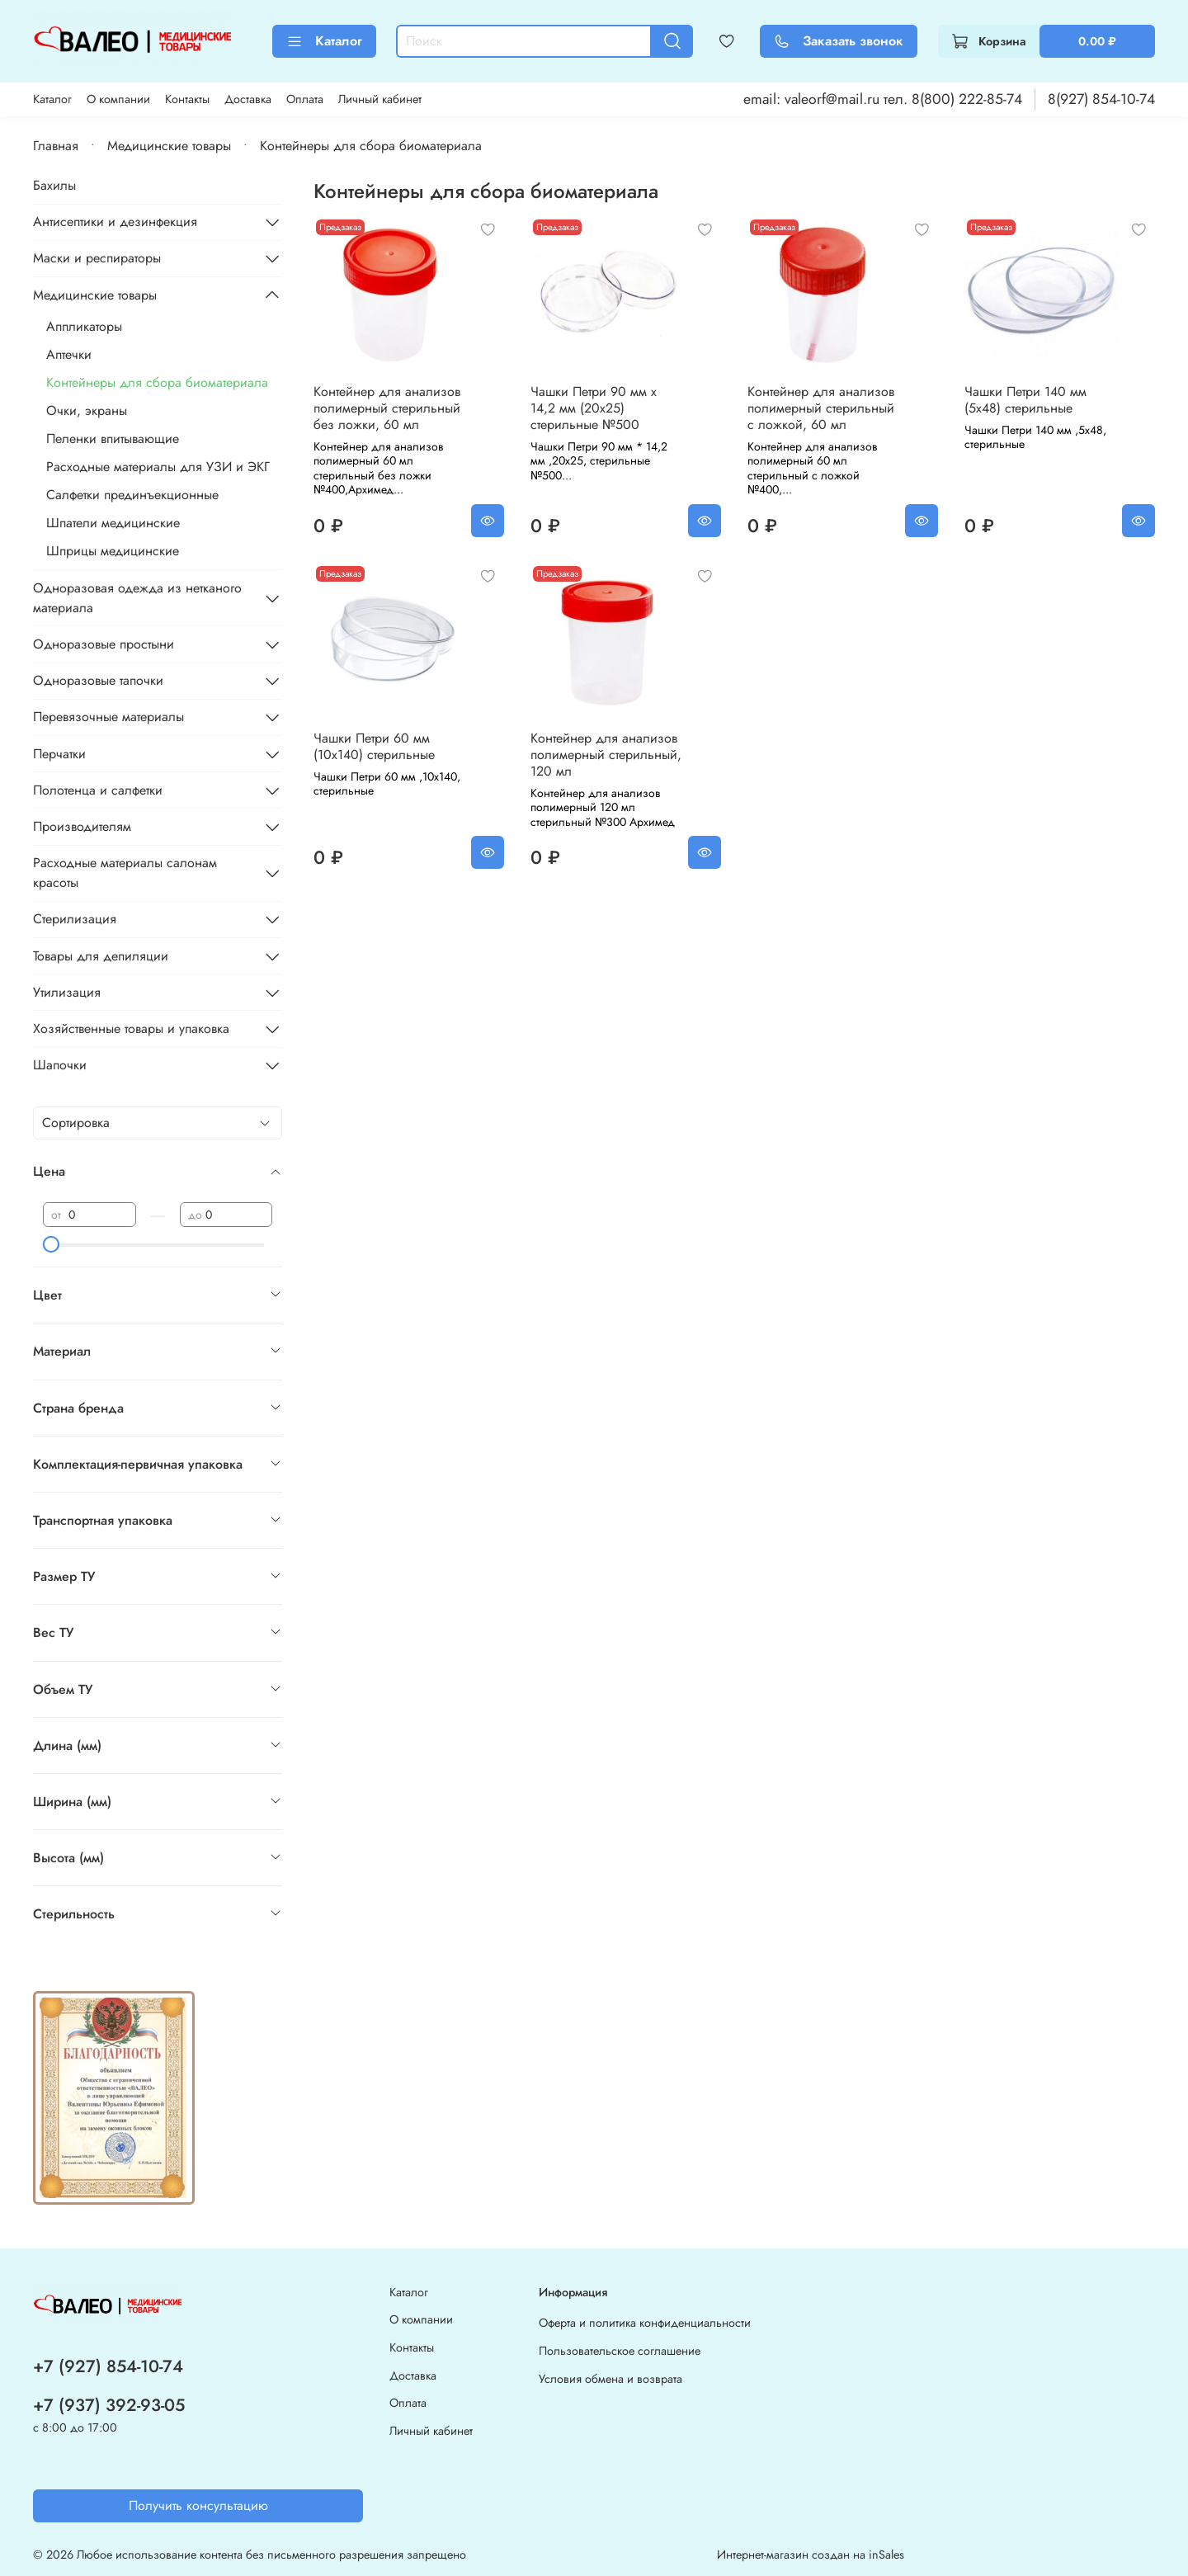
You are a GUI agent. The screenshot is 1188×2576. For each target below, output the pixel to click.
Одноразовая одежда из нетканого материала (137, 597)
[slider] (51, 1244)
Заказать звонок (838, 40)
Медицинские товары (169, 145)
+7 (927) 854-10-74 (108, 2366)
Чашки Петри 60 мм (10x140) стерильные (374, 746)
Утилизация (67, 992)
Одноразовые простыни (103, 644)
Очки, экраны (86, 410)
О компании (118, 99)
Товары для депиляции (100, 955)
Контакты (187, 99)
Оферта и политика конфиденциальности (645, 2322)
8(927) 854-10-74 (1101, 99)
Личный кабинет (380, 99)
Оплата (304, 99)
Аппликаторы (84, 326)
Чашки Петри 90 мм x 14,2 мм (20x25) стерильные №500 (593, 408)
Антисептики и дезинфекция (115, 221)
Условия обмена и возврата (610, 2379)
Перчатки (59, 753)
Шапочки (60, 1064)
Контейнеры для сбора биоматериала (157, 382)
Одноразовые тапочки (98, 680)
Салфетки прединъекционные (132, 494)
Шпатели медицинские (113, 522)
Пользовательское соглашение (619, 2350)
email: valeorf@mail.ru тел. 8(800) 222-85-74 (882, 99)
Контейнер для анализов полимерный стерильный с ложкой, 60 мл (820, 408)
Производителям (82, 826)
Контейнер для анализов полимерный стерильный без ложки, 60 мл (387, 408)
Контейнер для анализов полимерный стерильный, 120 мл (605, 755)
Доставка (247, 99)
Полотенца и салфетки (98, 790)
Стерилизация (74, 918)
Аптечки (69, 354)
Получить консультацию (198, 2505)
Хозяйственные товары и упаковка (131, 1028)
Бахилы (54, 185)
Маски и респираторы (97, 257)
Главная (55, 145)
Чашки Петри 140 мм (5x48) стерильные (1025, 400)
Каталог (324, 40)
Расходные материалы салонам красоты (125, 872)
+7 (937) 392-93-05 (109, 2405)
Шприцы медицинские (112, 550)
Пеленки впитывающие (112, 438)
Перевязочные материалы (108, 716)
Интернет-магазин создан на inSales (810, 2554)
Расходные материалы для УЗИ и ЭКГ (158, 466)
